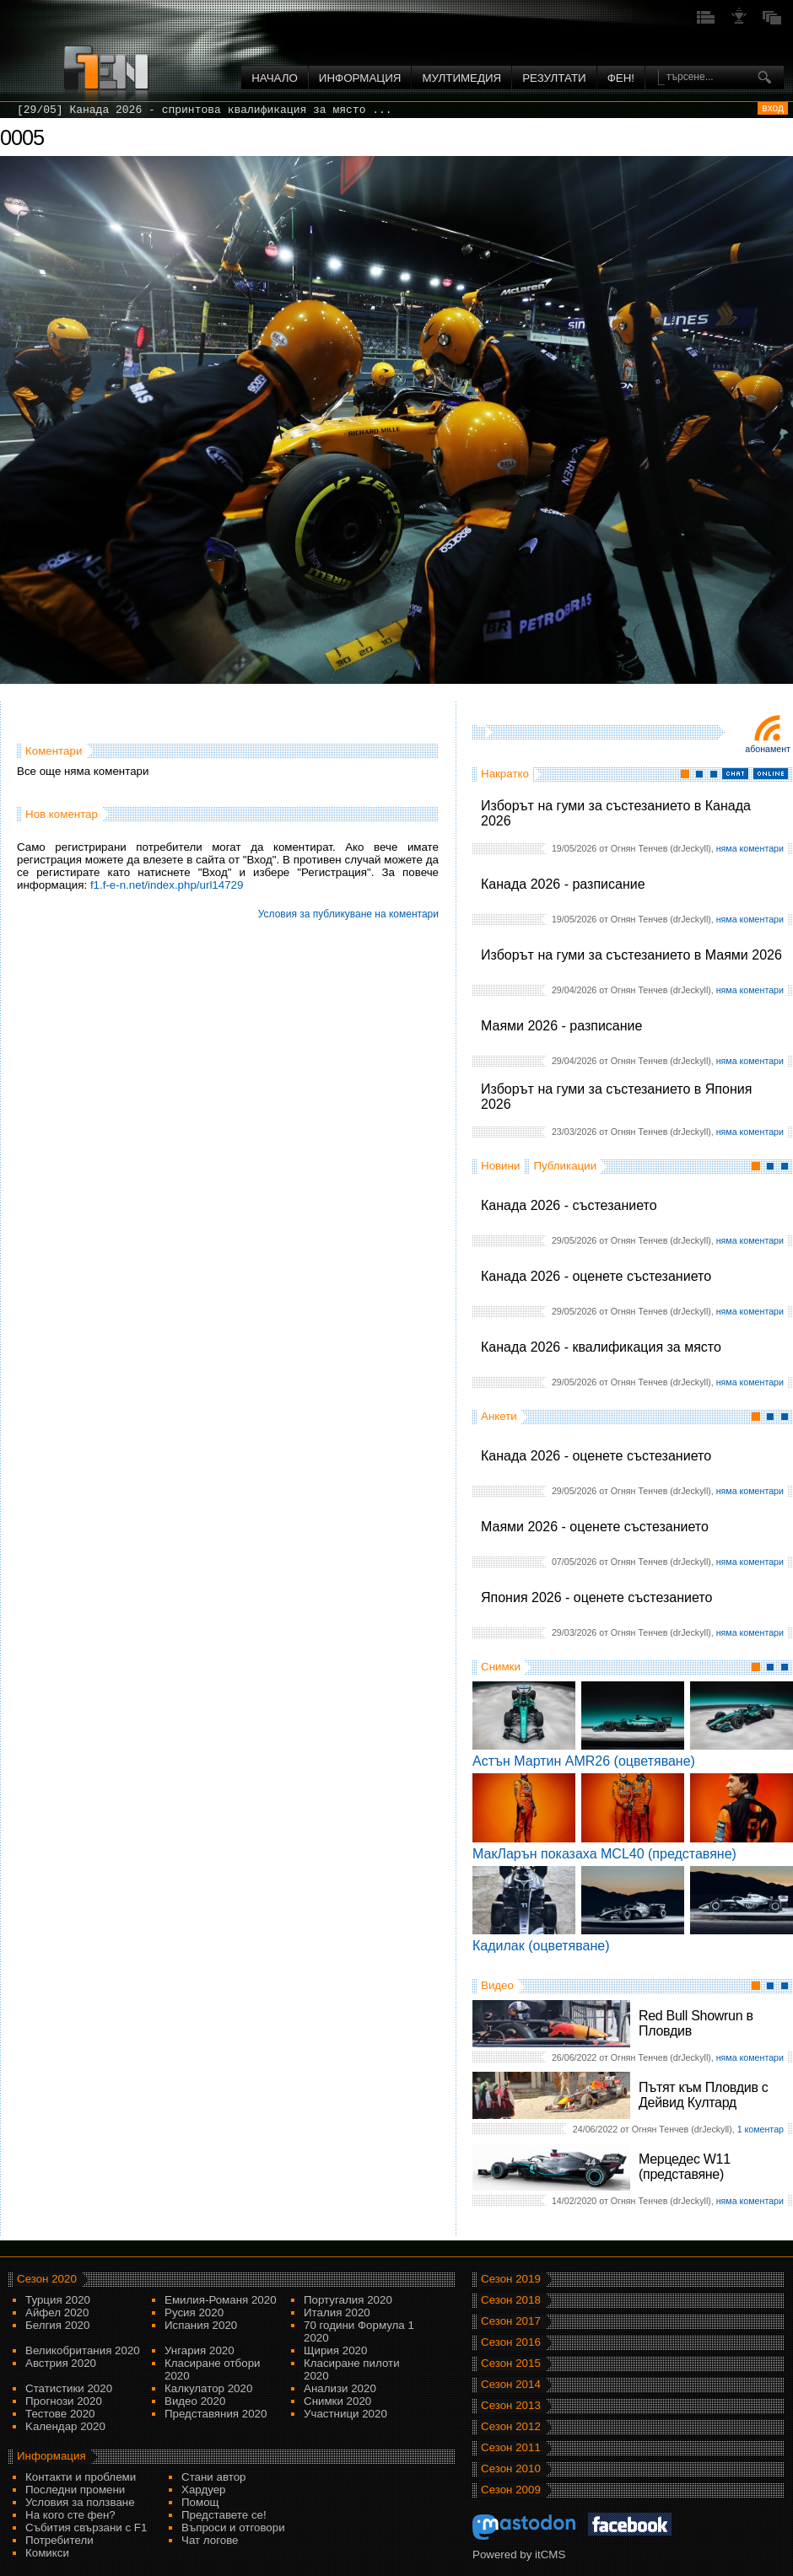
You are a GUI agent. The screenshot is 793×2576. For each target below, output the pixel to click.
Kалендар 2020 (65, 2426)
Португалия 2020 (348, 2300)
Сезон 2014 (511, 2384)
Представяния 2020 (216, 2413)
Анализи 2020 (340, 2388)
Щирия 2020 (335, 2350)
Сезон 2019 (511, 2278)
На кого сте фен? (70, 2515)
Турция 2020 (57, 2300)
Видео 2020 (195, 2401)
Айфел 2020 (57, 2312)
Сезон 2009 (511, 2489)
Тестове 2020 (60, 2413)
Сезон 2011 (511, 2447)
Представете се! (224, 2515)
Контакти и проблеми (80, 2477)
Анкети (499, 1416)
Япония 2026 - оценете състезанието (596, 1597)
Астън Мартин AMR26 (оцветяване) (583, 1761)
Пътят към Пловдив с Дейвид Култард (703, 2095)
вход (773, 108)
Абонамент (767, 749)
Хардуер (203, 2489)
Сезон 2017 (511, 2321)
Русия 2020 (194, 2312)
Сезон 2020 (47, 2278)
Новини (500, 1165)
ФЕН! (620, 78)
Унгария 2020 (200, 2350)
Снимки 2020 (337, 2401)
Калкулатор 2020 (208, 2388)
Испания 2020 (201, 2325)
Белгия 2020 (57, 2325)
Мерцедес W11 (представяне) (685, 2166)
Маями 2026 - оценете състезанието (595, 1526)
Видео (497, 1985)
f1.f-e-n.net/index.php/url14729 (167, 885)
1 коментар (760, 2129)
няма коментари (750, 848)
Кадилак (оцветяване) (541, 1946)
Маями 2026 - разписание (561, 1026)
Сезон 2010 (511, 2468)
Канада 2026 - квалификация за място (601, 1347)
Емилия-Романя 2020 (221, 2300)
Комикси (47, 2552)
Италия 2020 (337, 2312)
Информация (360, 78)
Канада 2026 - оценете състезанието (596, 1276)
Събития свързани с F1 (86, 2527)
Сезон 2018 (511, 2300)
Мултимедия (461, 78)
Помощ (200, 2502)
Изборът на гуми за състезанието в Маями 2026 (631, 955)
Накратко (505, 773)
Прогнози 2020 (63, 2401)
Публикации (564, 1165)
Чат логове (209, 2540)
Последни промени (75, 2489)
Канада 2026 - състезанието (569, 1205)
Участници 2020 (345, 2413)
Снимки (501, 1666)
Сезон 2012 (511, 2426)
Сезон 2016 (511, 2342)
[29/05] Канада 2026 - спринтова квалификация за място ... (204, 110)
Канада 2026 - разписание (563, 884)
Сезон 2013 (511, 2405)
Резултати (553, 78)
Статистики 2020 (68, 2388)
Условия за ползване (80, 2502)
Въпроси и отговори (233, 2527)
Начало (274, 78)
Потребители (59, 2540)
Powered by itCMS (518, 2554)
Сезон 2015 (511, 2363)
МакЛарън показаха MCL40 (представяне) (604, 1854)
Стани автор (213, 2477)
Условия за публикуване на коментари (348, 914)
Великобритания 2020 (82, 2350)
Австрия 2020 (60, 2363)
